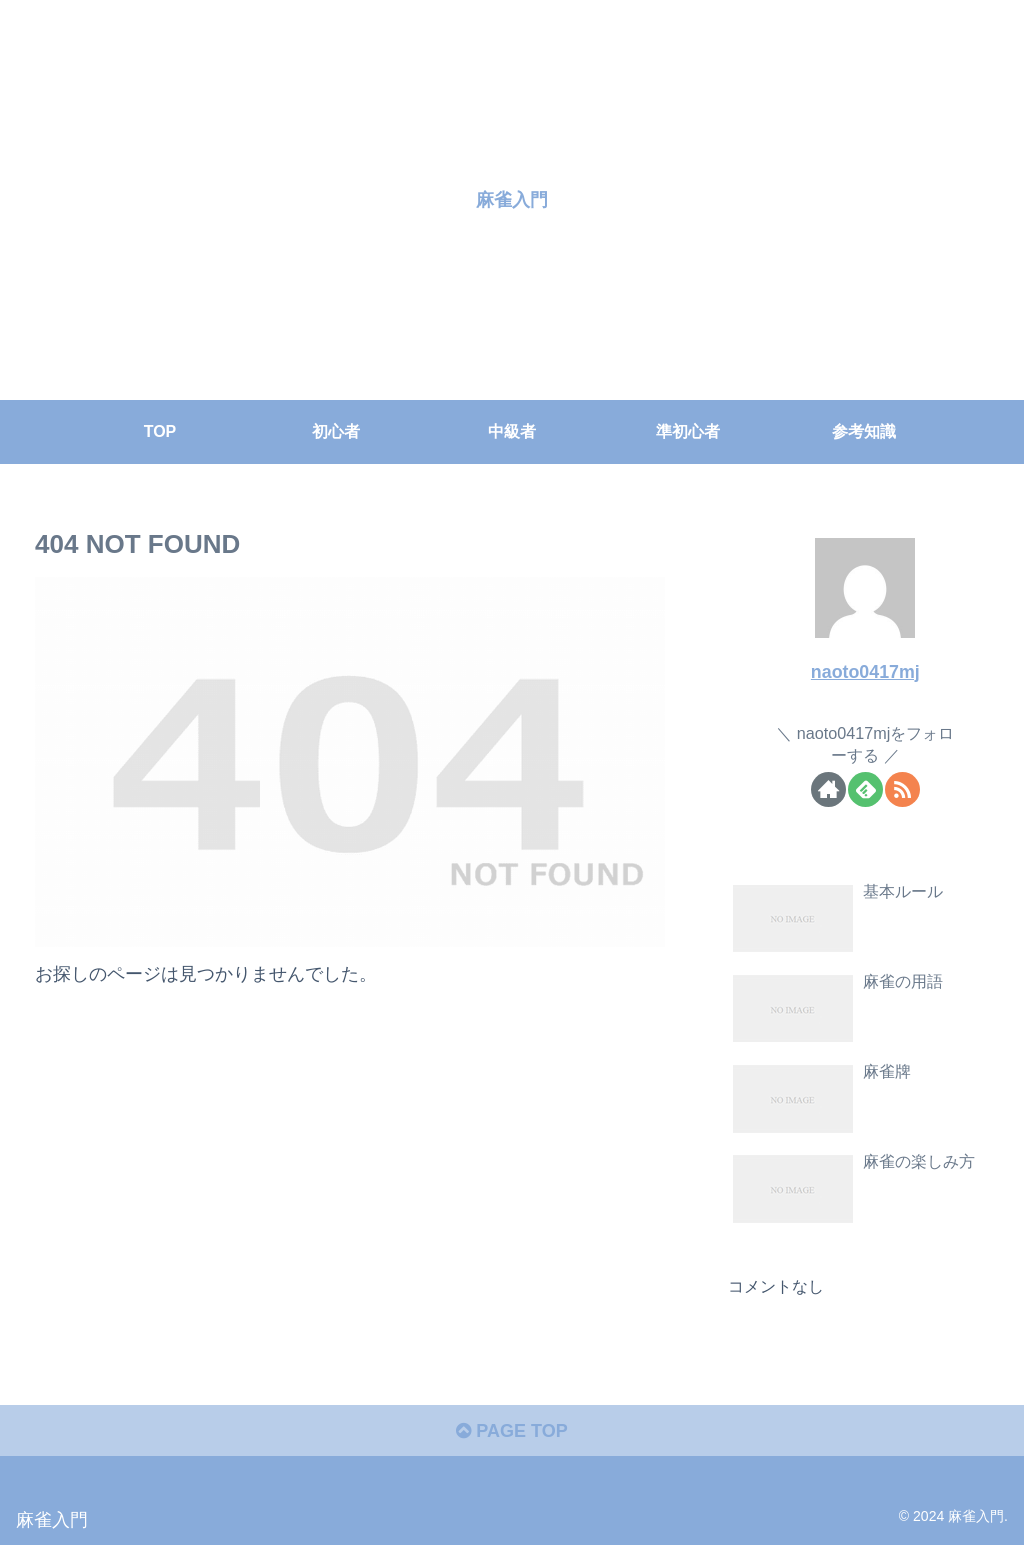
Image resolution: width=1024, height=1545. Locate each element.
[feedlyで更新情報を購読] (865, 789)
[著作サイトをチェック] (828, 789)
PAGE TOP (511, 1431)
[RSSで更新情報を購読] (902, 789)
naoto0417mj (865, 672)
